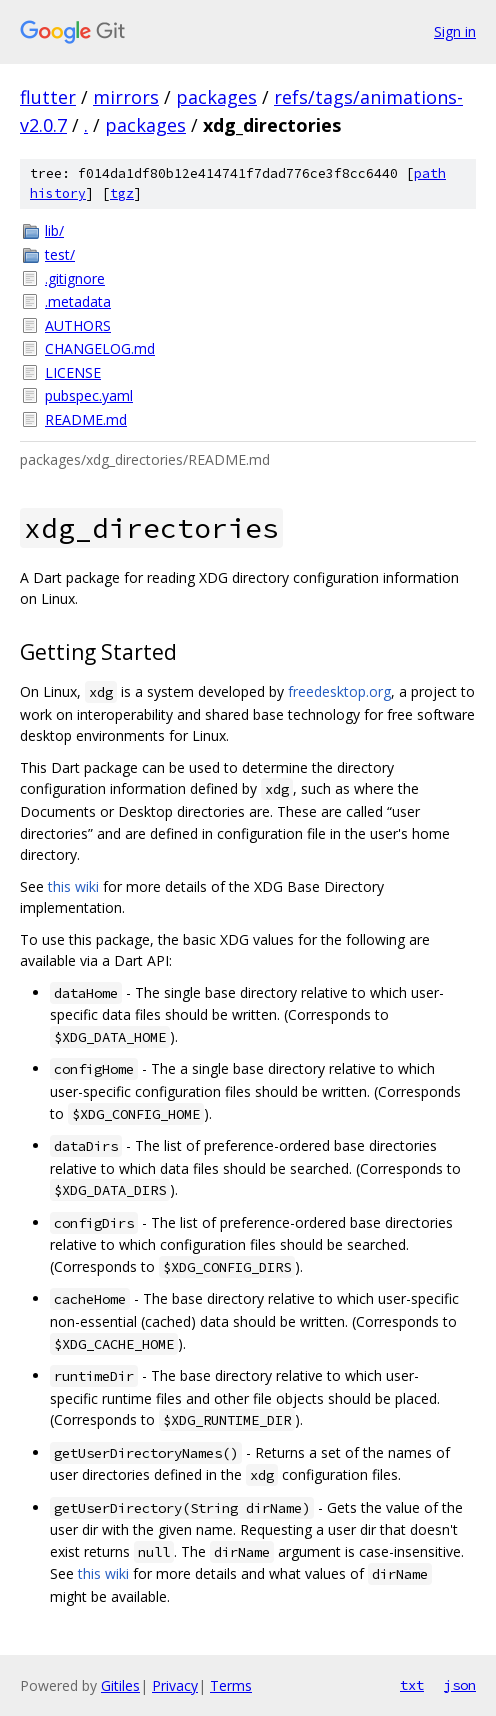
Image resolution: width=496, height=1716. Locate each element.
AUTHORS (78, 325)
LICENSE (73, 372)
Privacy (175, 1685)
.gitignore (75, 278)
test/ (60, 254)
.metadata (78, 301)
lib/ (54, 230)
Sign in (455, 31)
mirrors (126, 97)
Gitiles (120, 1685)
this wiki (73, 886)
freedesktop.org (339, 691)
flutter (48, 97)
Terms (231, 1685)
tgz (122, 193)
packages (216, 97)
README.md (86, 419)
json (460, 1685)
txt (412, 1685)
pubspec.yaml (89, 395)
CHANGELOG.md (100, 348)
